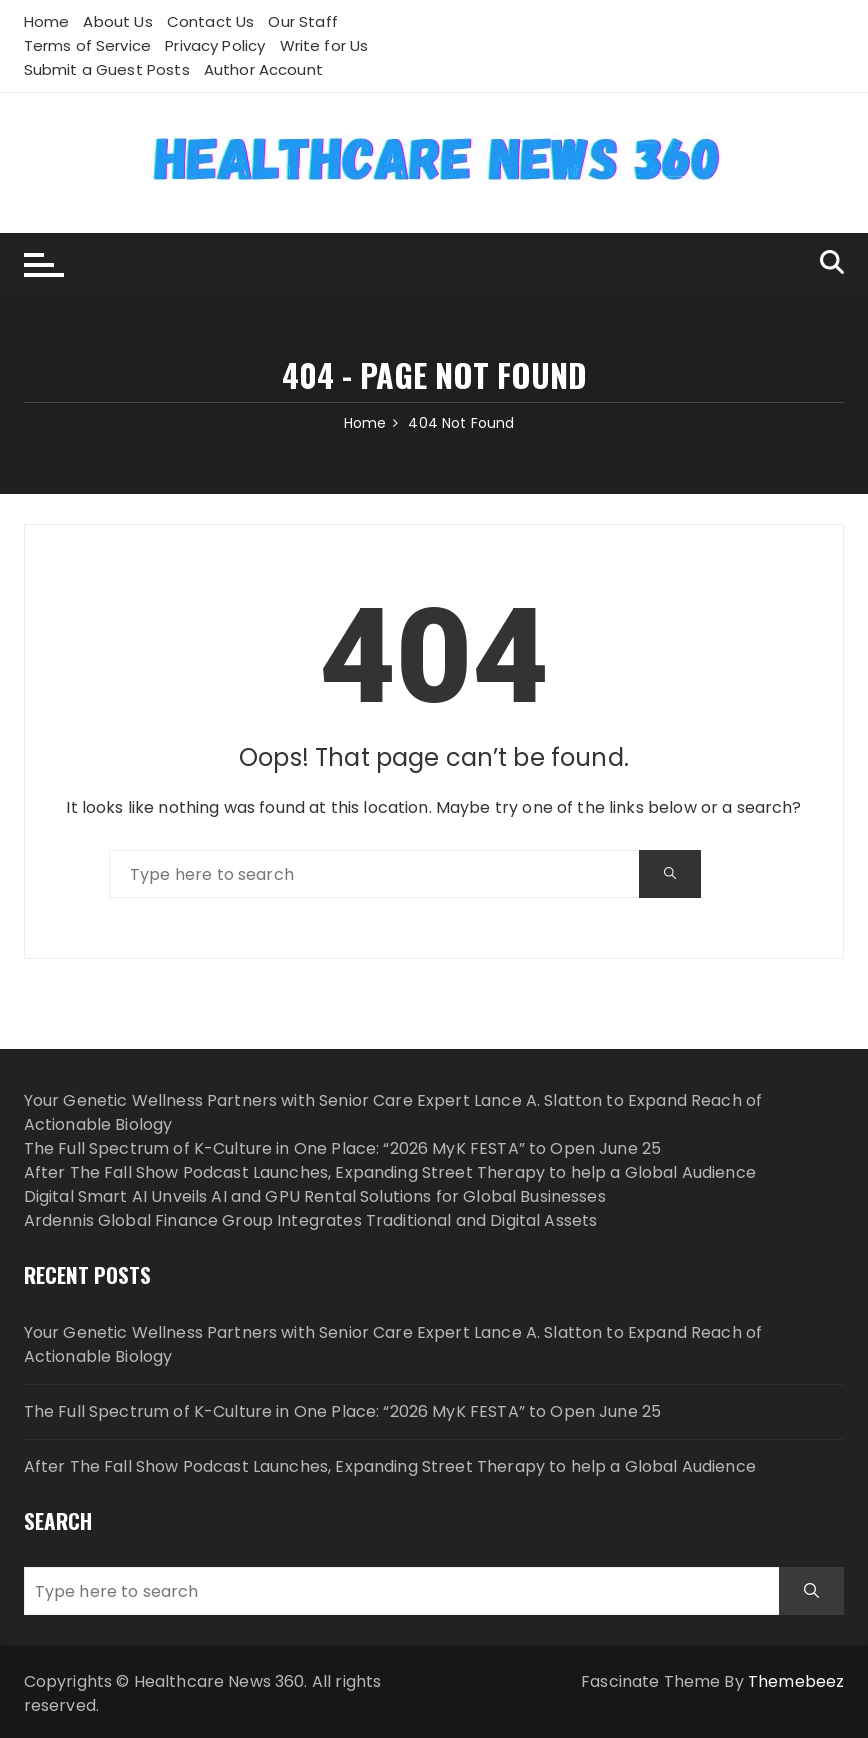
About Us (117, 21)
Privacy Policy (215, 45)
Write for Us (324, 45)
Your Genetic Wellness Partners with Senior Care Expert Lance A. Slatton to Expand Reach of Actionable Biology (393, 1344)
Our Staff (302, 21)
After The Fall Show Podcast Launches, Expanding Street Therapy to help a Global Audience (390, 1172)
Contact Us (211, 21)
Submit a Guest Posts (107, 69)
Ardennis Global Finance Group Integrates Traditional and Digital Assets (311, 1220)
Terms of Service (87, 45)
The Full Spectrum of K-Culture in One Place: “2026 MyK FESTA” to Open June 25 (343, 1148)
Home (47, 21)
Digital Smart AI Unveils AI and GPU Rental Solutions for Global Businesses (315, 1196)
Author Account (263, 69)
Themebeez (796, 1681)
